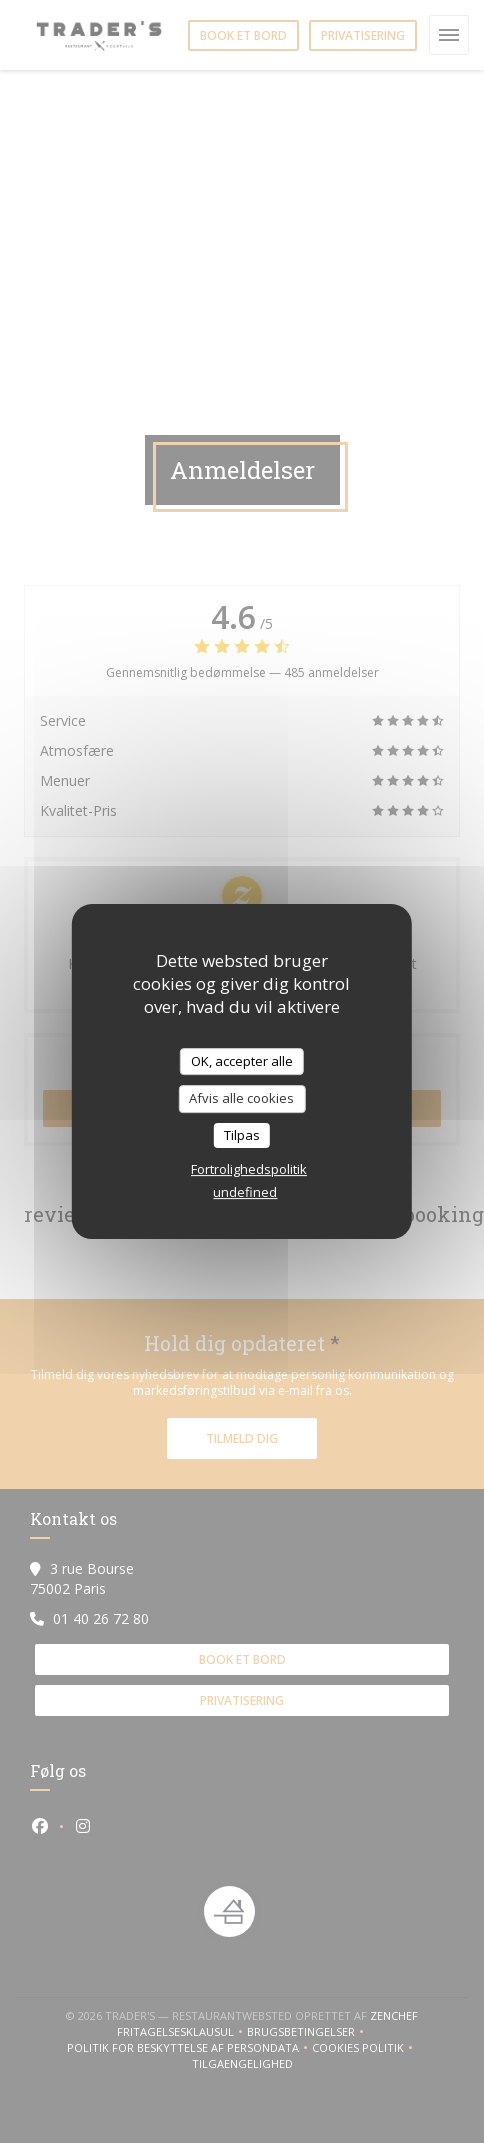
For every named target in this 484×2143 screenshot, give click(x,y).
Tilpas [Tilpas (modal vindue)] (242, 1135)
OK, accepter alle (242, 1061)
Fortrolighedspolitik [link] (249, 1169)
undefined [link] (245, 1192)
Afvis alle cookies (241, 1098)
